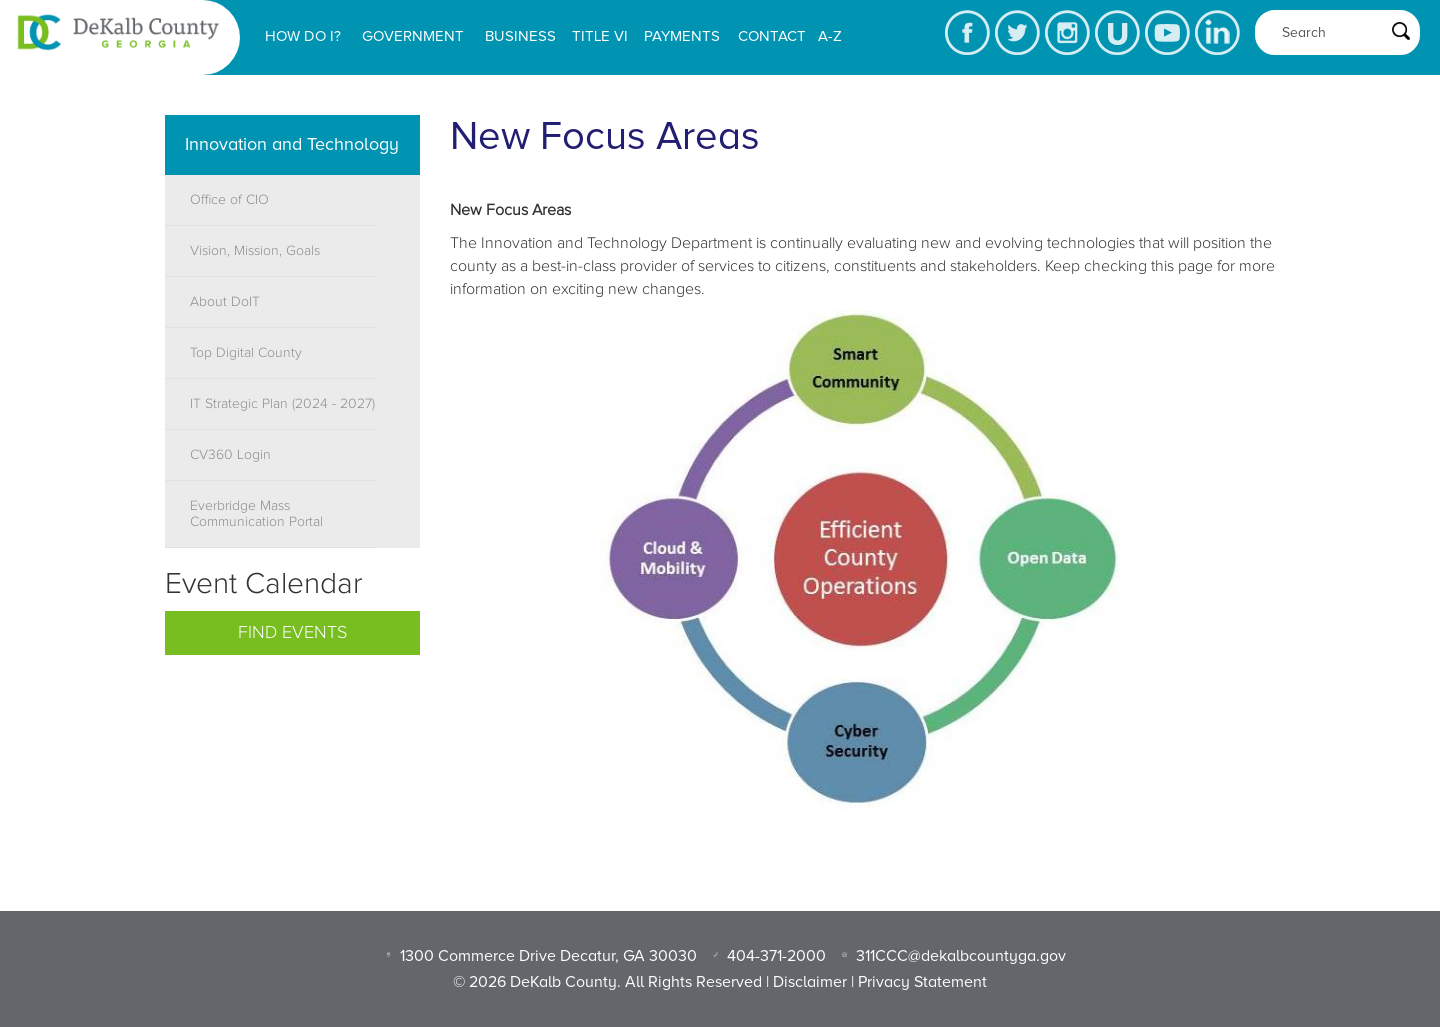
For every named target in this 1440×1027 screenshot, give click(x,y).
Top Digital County (246, 353)
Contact (772, 36)
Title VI (600, 36)
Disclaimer (810, 982)
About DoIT (225, 302)
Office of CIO (229, 200)
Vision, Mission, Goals (255, 251)
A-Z (830, 36)
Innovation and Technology (292, 144)
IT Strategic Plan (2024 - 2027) (282, 404)
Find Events (292, 633)
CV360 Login (230, 455)
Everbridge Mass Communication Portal (256, 514)
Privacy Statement (922, 982)
